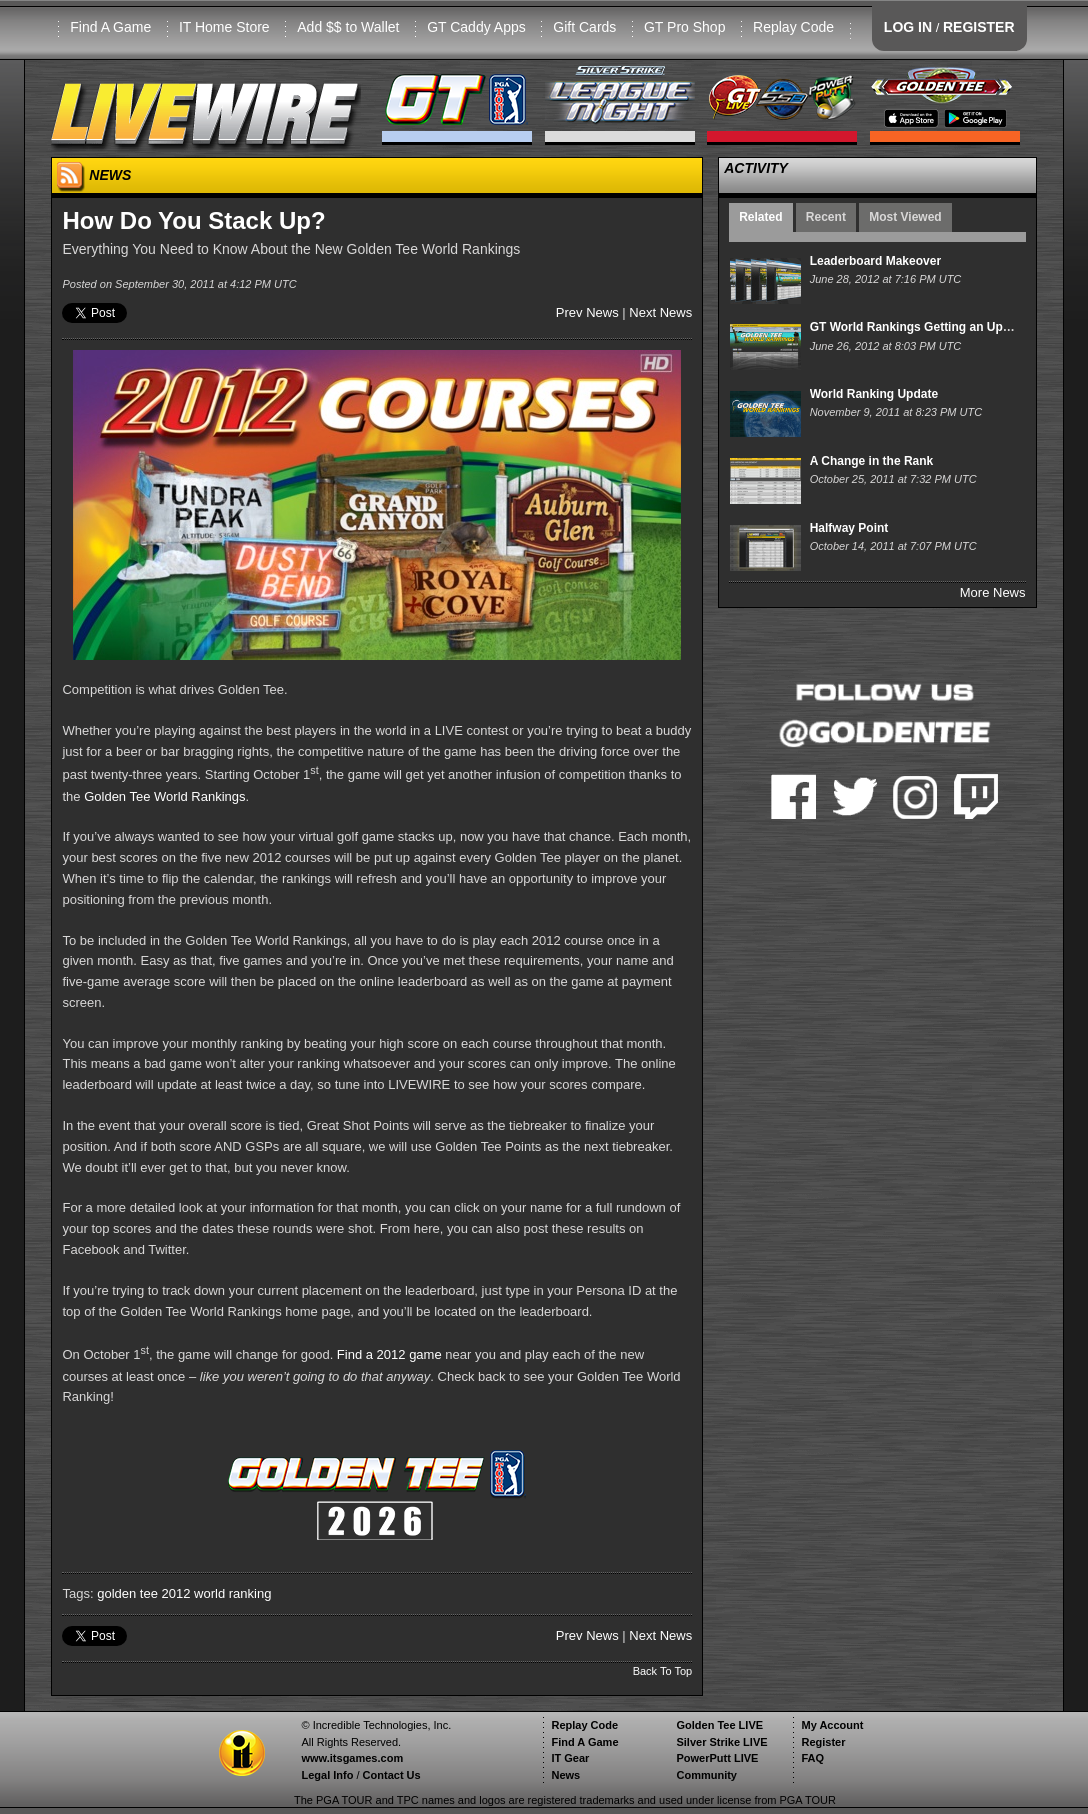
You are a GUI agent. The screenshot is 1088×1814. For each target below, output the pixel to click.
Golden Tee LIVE (719, 1725)
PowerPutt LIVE (717, 1758)
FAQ (812, 1758)
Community (706, 1775)
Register (823, 1742)
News (565, 1775)
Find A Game (110, 27)
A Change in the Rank (872, 461)
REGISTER (979, 27)
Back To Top (663, 1671)
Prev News (587, 312)
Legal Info (327, 1775)
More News (993, 592)
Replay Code (793, 27)
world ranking (232, 1593)
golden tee (127, 1593)
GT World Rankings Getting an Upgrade (923, 327)
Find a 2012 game (389, 1355)
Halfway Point (849, 528)
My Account (832, 1725)
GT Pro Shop (684, 27)
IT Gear (570, 1758)
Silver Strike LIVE (721, 1742)
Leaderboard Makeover (875, 261)
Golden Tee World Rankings (164, 796)
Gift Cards (584, 27)
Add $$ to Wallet (348, 27)
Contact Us (392, 1775)
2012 (176, 1593)
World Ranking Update (874, 394)
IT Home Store (224, 27)
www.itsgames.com (352, 1758)
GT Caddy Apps (476, 27)
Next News (660, 312)
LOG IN (908, 27)
